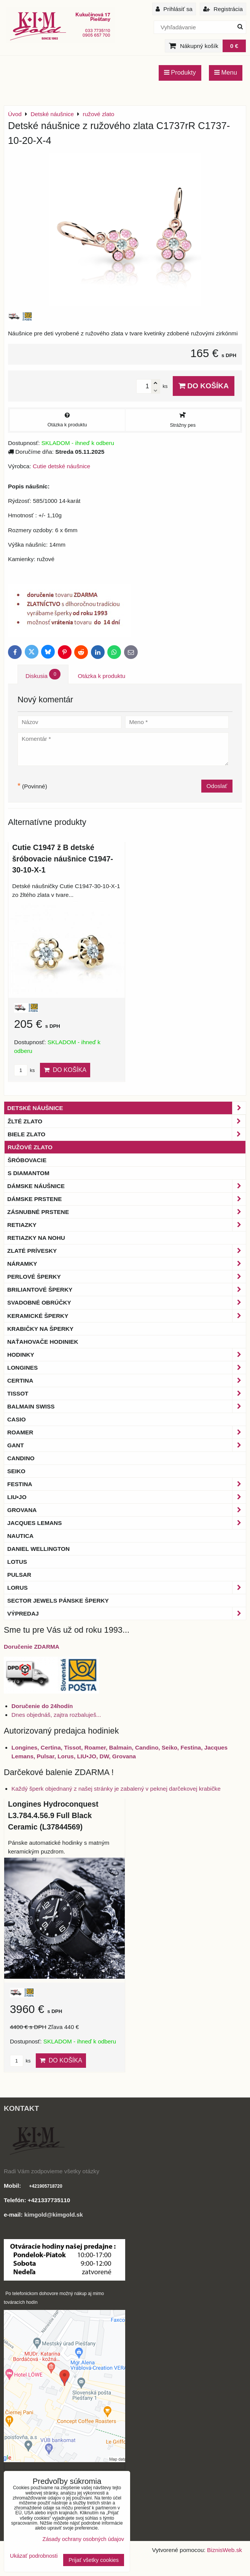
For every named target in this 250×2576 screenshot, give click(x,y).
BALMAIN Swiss (126, 1406)
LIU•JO (126, 1497)
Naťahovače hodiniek (42, 1341)
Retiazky (126, 1225)
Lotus (17, 1561)
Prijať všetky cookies (93, 2560)
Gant (126, 1445)
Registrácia (223, 9)
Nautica (20, 1536)
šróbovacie (27, 1160)
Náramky (126, 1263)
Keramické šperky (126, 1316)
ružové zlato (30, 1147)
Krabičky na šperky (40, 1328)
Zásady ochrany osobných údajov (83, 2539)
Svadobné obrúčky (126, 1302)
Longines (126, 1367)
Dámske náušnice (126, 1186)
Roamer (126, 1432)
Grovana (126, 1510)
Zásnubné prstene (126, 1212)
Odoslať (217, 786)
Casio (16, 1419)
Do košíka (203, 386)
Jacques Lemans (126, 1523)
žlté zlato (126, 1121)
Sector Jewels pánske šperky (58, 1600)
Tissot (126, 1393)
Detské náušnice (126, 1108)
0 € (234, 46)
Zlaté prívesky (126, 1250)
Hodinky (126, 1354)
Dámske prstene (126, 1199)
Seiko (16, 1471)
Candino (21, 1458)
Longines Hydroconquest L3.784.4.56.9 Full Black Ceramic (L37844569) (53, 1815)
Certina (126, 1380)
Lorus (126, 1587)
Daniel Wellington (38, 1549)
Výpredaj (126, 1613)
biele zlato (126, 1134)
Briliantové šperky (126, 1289)
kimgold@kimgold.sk (53, 2214)
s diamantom (28, 1173)
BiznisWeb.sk (224, 2550)
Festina (126, 1484)
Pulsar (19, 1574)
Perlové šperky (126, 1276)
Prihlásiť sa (174, 9)
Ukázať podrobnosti (33, 2556)
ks (24, 1070)
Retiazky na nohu (36, 1238)
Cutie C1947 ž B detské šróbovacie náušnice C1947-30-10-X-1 (62, 858)
